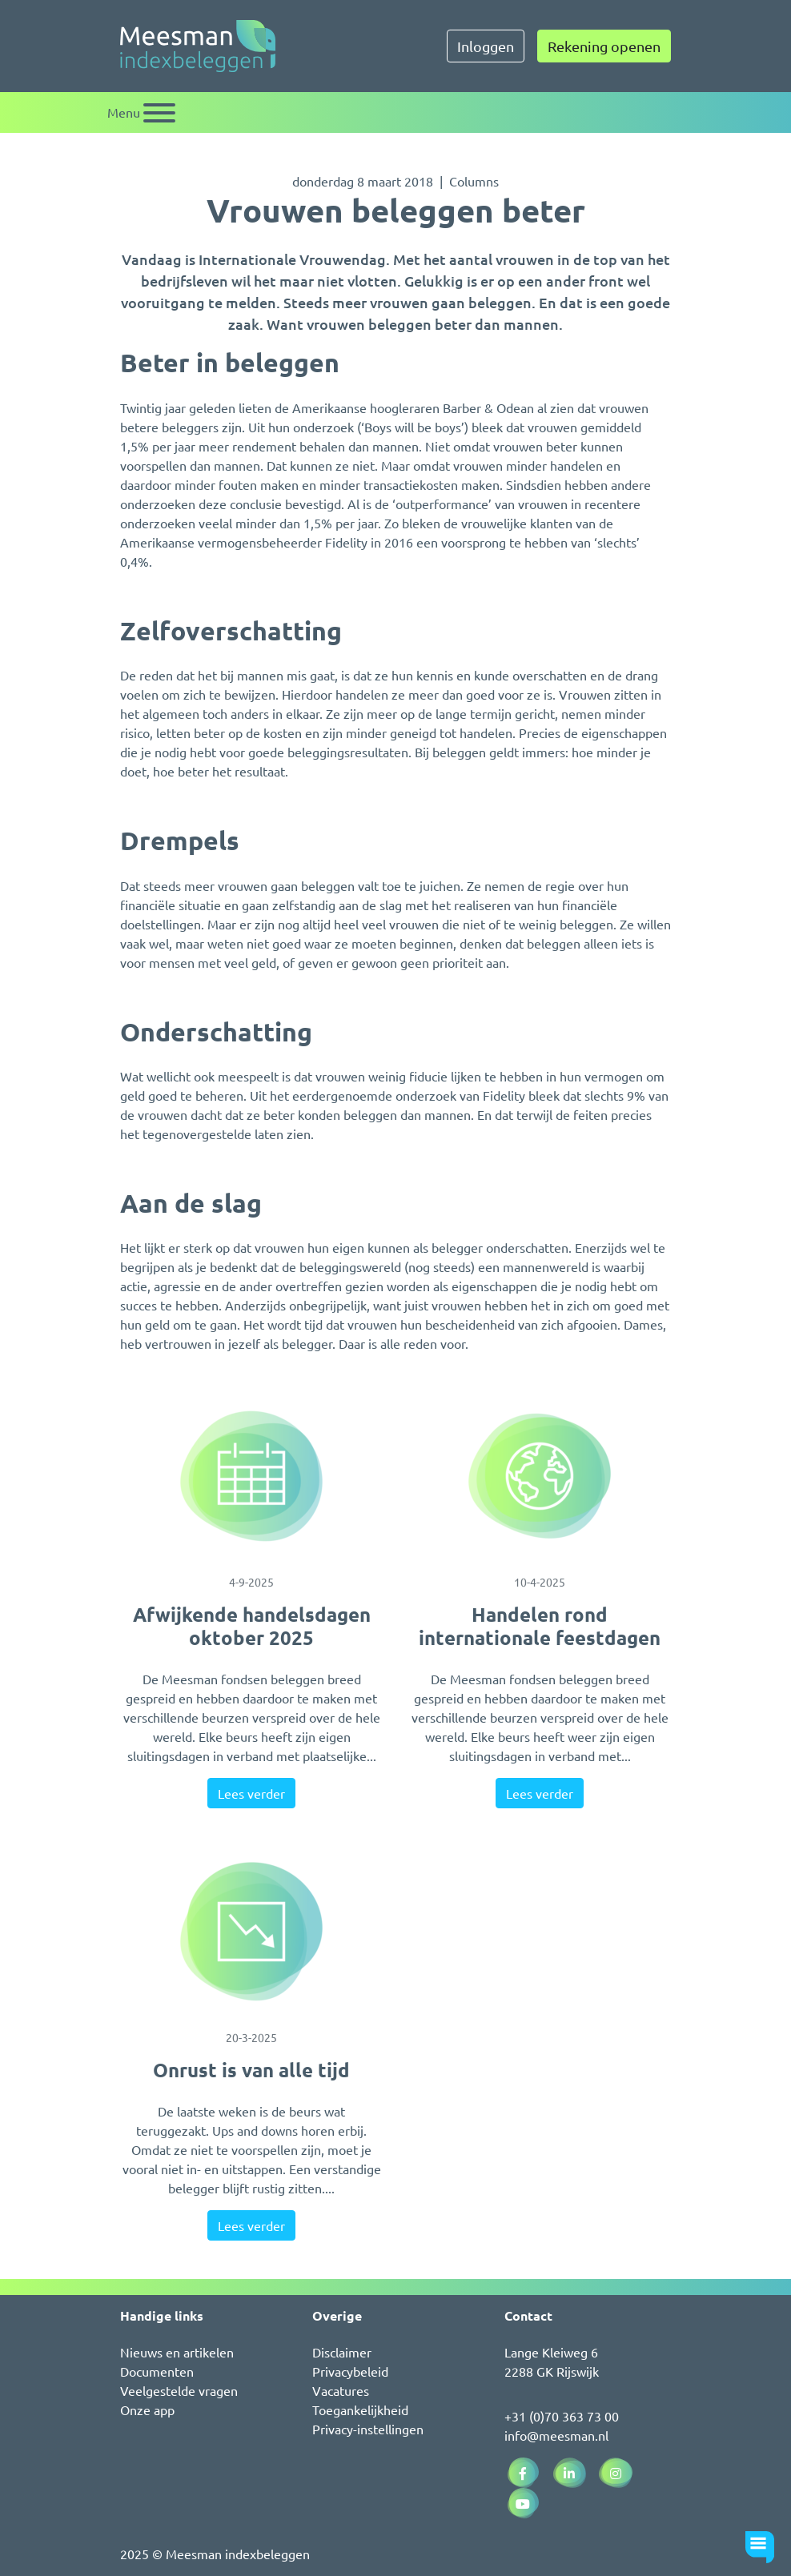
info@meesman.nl (556, 2435)
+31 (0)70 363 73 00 (561, 2416)
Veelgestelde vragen (179, 2390)
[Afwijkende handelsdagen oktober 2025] (251, 1476)
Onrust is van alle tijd (251, 2069)
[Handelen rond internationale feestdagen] (539, 1476)
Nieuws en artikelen (177, 2352)
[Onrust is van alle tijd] (251, 1932)
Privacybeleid (350, 2371)
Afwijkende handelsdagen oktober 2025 (252, 1626)
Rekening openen (604, 46)
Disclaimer (341, 2352)
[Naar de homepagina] (197, 46)
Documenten (157, 2371)
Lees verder (251, 1793)
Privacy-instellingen (368, 2429)
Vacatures (340, 2390)
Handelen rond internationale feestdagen (540, 1626)
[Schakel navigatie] (141, 112)
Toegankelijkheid (360, 2409)
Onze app (147, 2409)
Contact (528, 2315)
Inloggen (485, 46)
